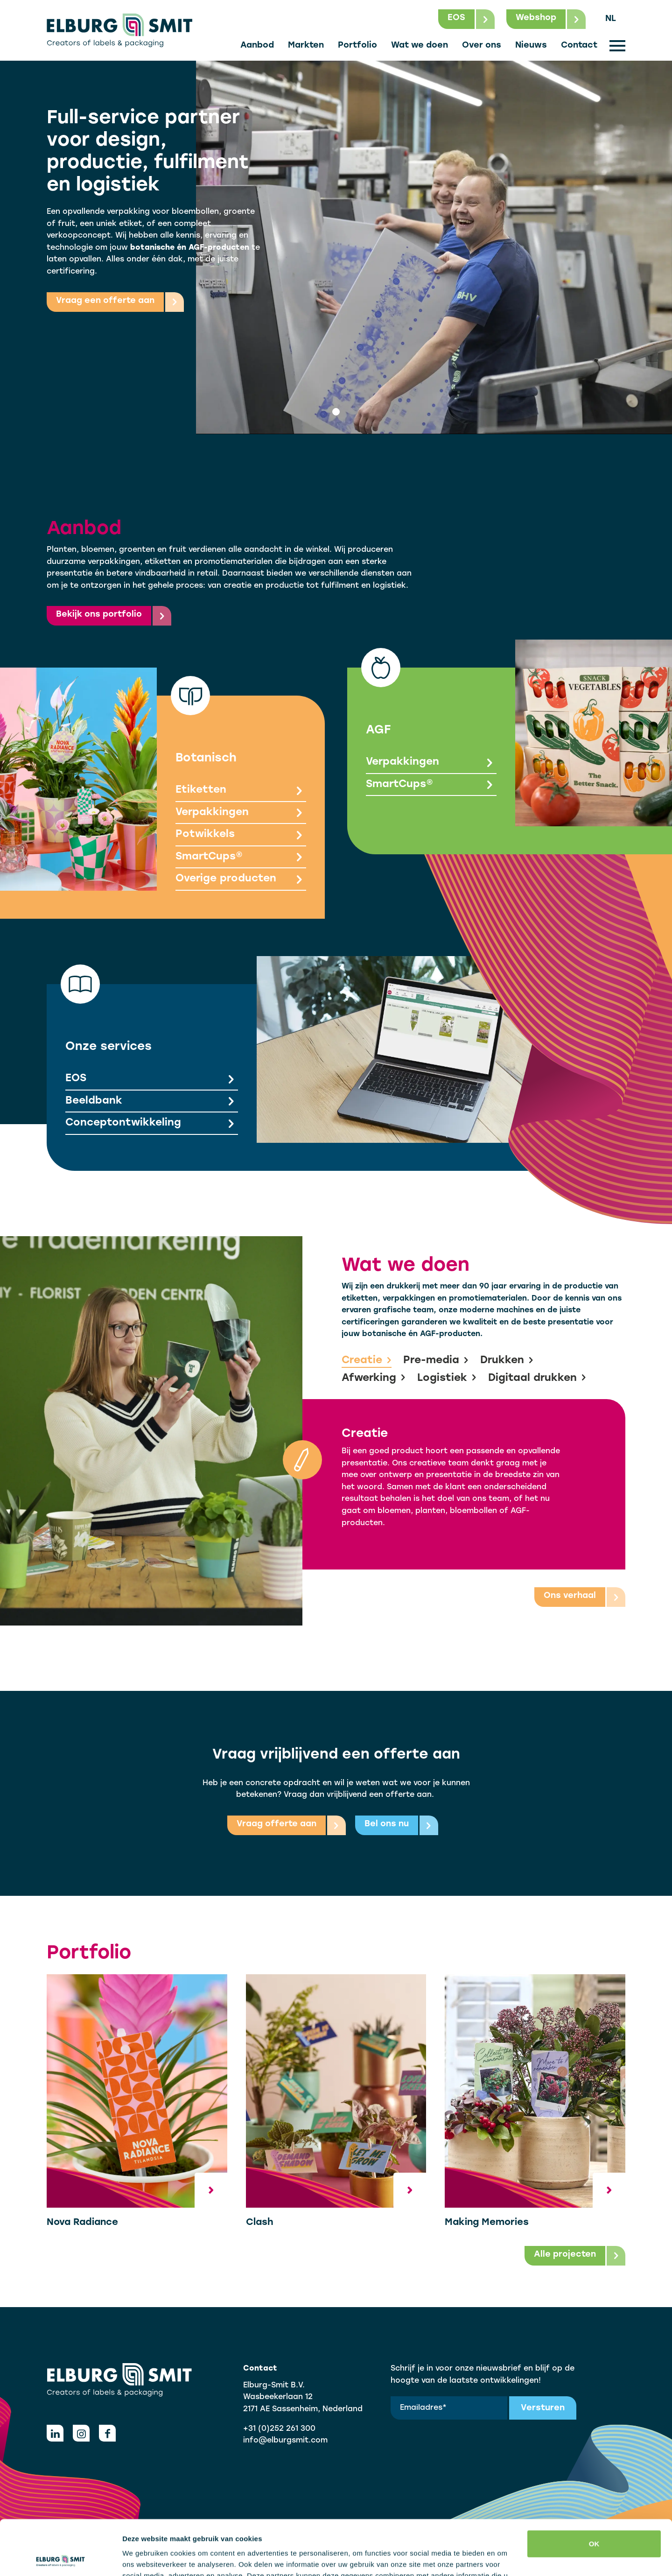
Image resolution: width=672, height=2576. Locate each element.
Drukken (506, 1361)
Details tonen (144, 2558)
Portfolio (357, 45)
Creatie (367, 1361)
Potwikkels (240, 835)
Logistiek (446, 1378)
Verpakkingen (240, 813)
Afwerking (374, 1378)
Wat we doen (419, 45)
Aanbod (257, 45)
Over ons (481, 45)
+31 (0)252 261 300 (279, 2429)
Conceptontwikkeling (151, 1124)
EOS (151, 1079)
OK (594, 2489)
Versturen (543, 2408)
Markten (306, 45)
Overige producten (240, 880)
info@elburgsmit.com (285, 2440)
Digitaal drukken (537, 1378)
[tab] (336, 411)
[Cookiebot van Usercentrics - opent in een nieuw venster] (60, 2558)
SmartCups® (240, 858)
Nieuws (531, 45)
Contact (579, 45)
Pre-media (436, 1361)
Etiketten (240, 791)
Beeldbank (151, 1102)
